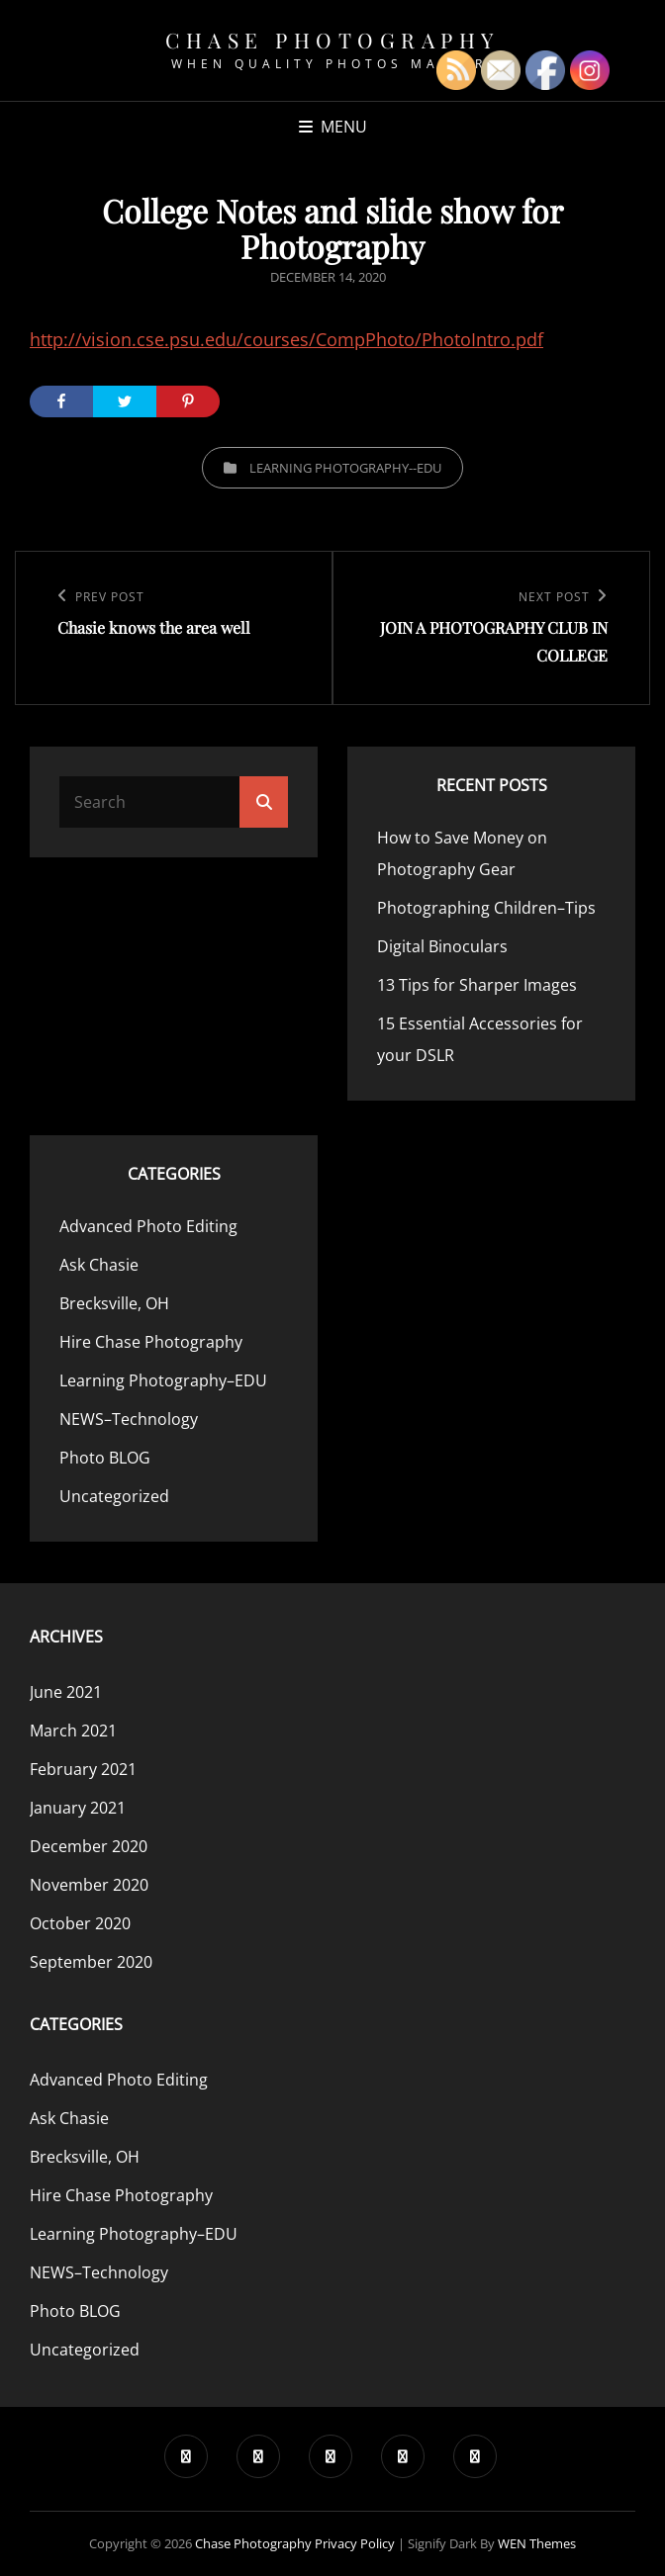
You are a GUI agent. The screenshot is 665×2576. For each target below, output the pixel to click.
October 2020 (80, 1923)
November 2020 (89, 1885)
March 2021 (73, 1730)
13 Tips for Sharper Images (477, 985)
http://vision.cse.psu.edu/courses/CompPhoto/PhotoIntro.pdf (286, 339)
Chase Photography (332, 39)
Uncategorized (114, 1496)
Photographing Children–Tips (486, 908)
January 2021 (78, 1808)
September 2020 (91, 1962)
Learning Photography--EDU (345, 468)
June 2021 (66, 1692)
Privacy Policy (355, 2543)
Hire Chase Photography (150, 1342)
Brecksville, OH (114, 1303)
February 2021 (83, 1769)
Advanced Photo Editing (148, 1226)
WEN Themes (537, 2543)
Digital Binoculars (442, 946)
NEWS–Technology (128, 1419)
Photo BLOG (104, 1457)
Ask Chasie (99, 1265)
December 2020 (88, 1846)
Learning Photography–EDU (163, 1380)
